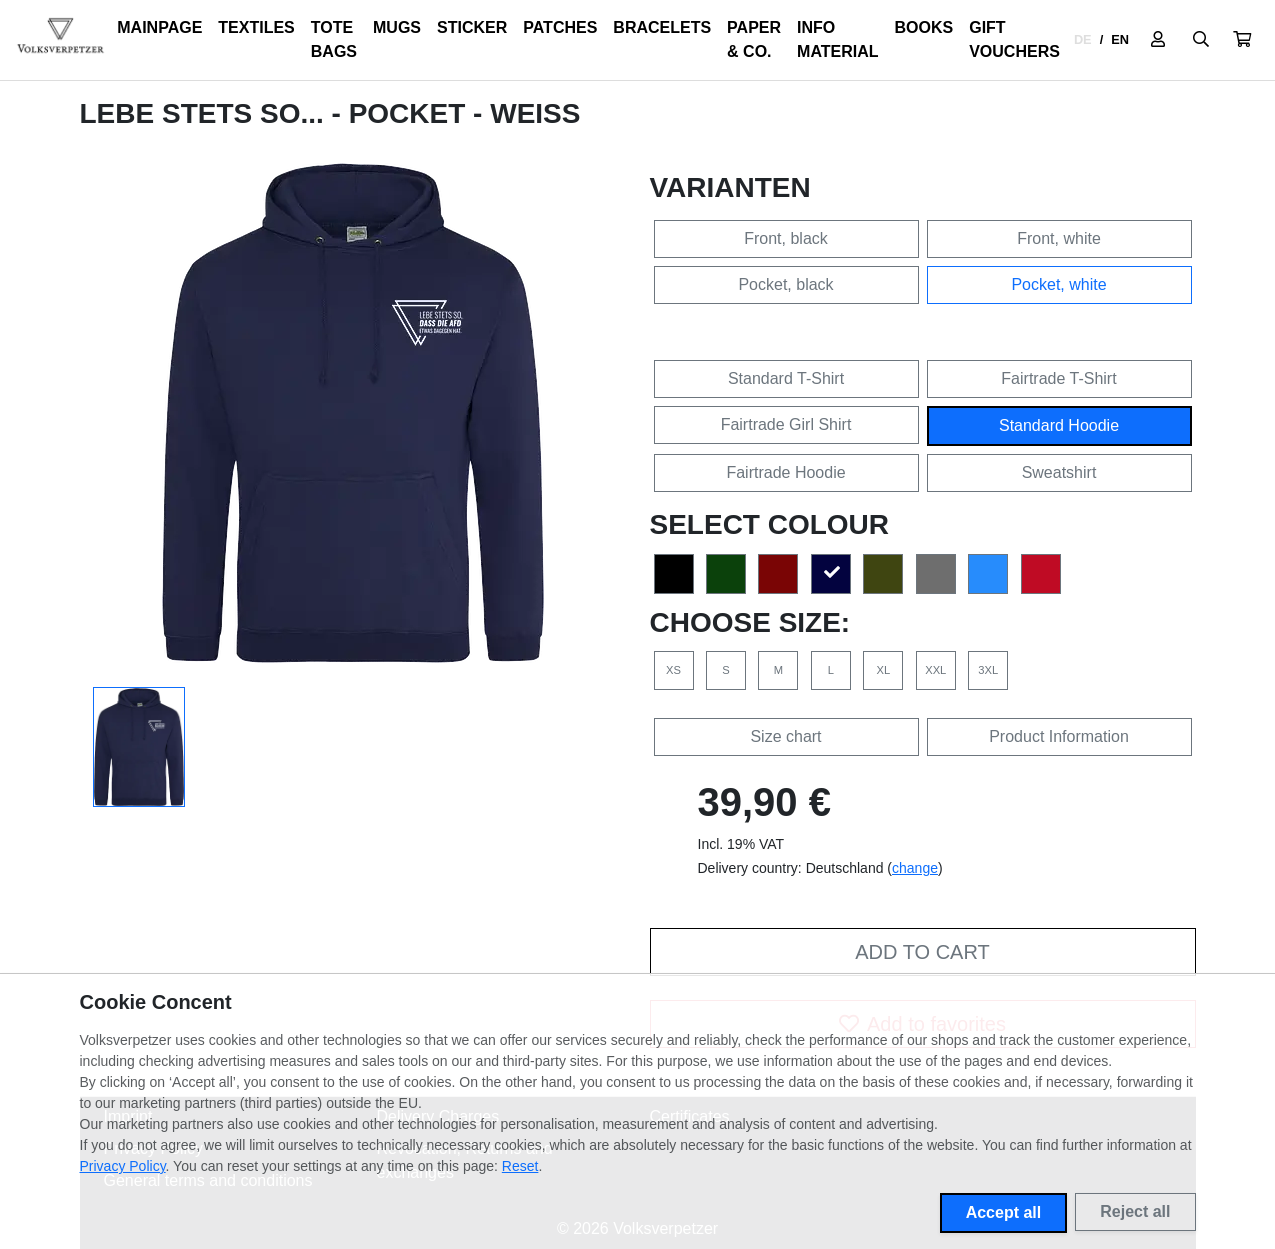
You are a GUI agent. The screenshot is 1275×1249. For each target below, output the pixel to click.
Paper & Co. (754, 39)
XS (673, 670)
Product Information (1059, 736)
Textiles (256, 27)
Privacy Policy (123, 1166)
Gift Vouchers (1014, 39)
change (915, 868)
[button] (1242, 40)
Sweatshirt (1059, 472)
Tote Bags (334, 39)
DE (1083, 39)
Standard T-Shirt (786, 378)
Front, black (786, 238)
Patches (560, 27)
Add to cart (922, 952)
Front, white (1059, 238)
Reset (520, 1166)
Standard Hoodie (1059, 425)
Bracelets (662, 27)
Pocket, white (1058, 284)
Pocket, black (785, 284)
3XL (988, 670)
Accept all (1004, 1212)
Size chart (785, 736)
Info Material (837, 39)
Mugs (397, 27)
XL (883, 670)
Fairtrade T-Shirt (1058, 378)
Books (924, 27)
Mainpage (159, 27)
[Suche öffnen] (1201, 40)
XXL (935, 670)
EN (1120, 39)
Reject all (1135, 1211)
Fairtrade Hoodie (785, 472)
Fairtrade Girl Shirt (786, 424)
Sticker (472, 27)
